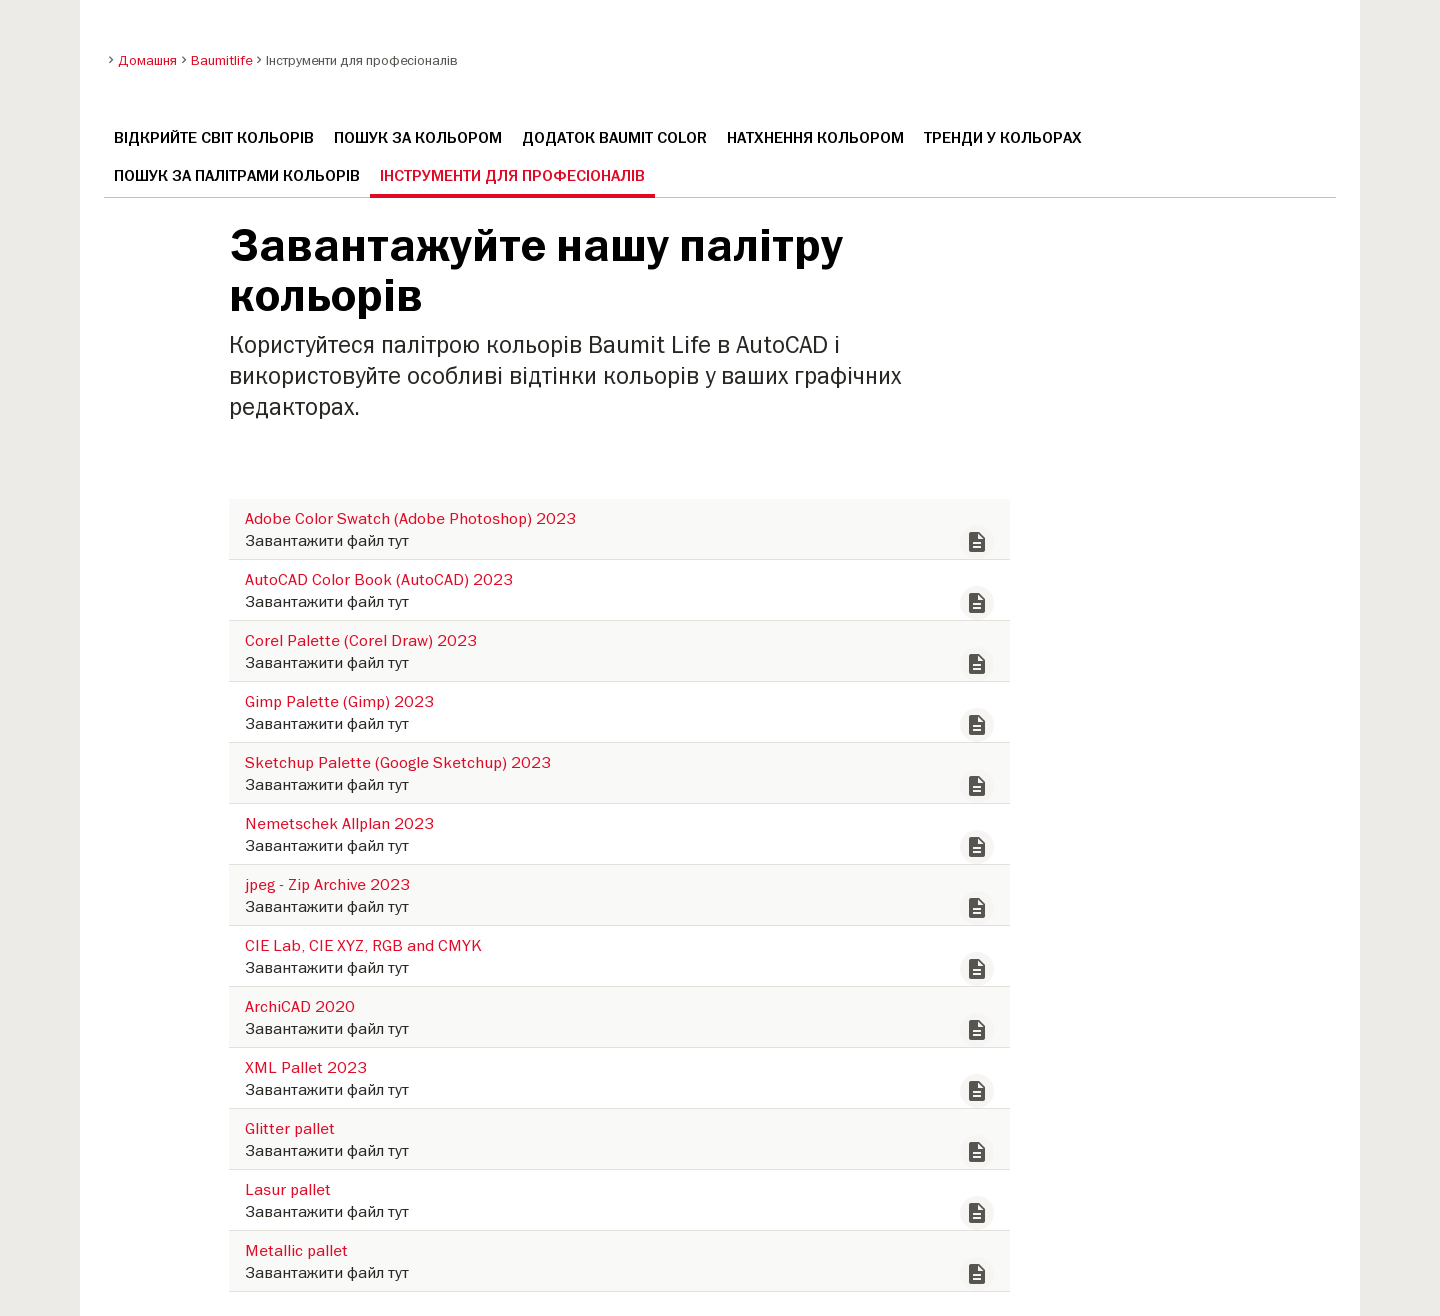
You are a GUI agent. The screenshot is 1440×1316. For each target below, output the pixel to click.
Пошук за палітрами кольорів (237, 176)
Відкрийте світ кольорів (214, 138)
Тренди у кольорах (1003, 138)
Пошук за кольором (418, 138)
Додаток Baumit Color (614, 138)
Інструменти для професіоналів (512, 176)
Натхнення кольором (815, 138)
